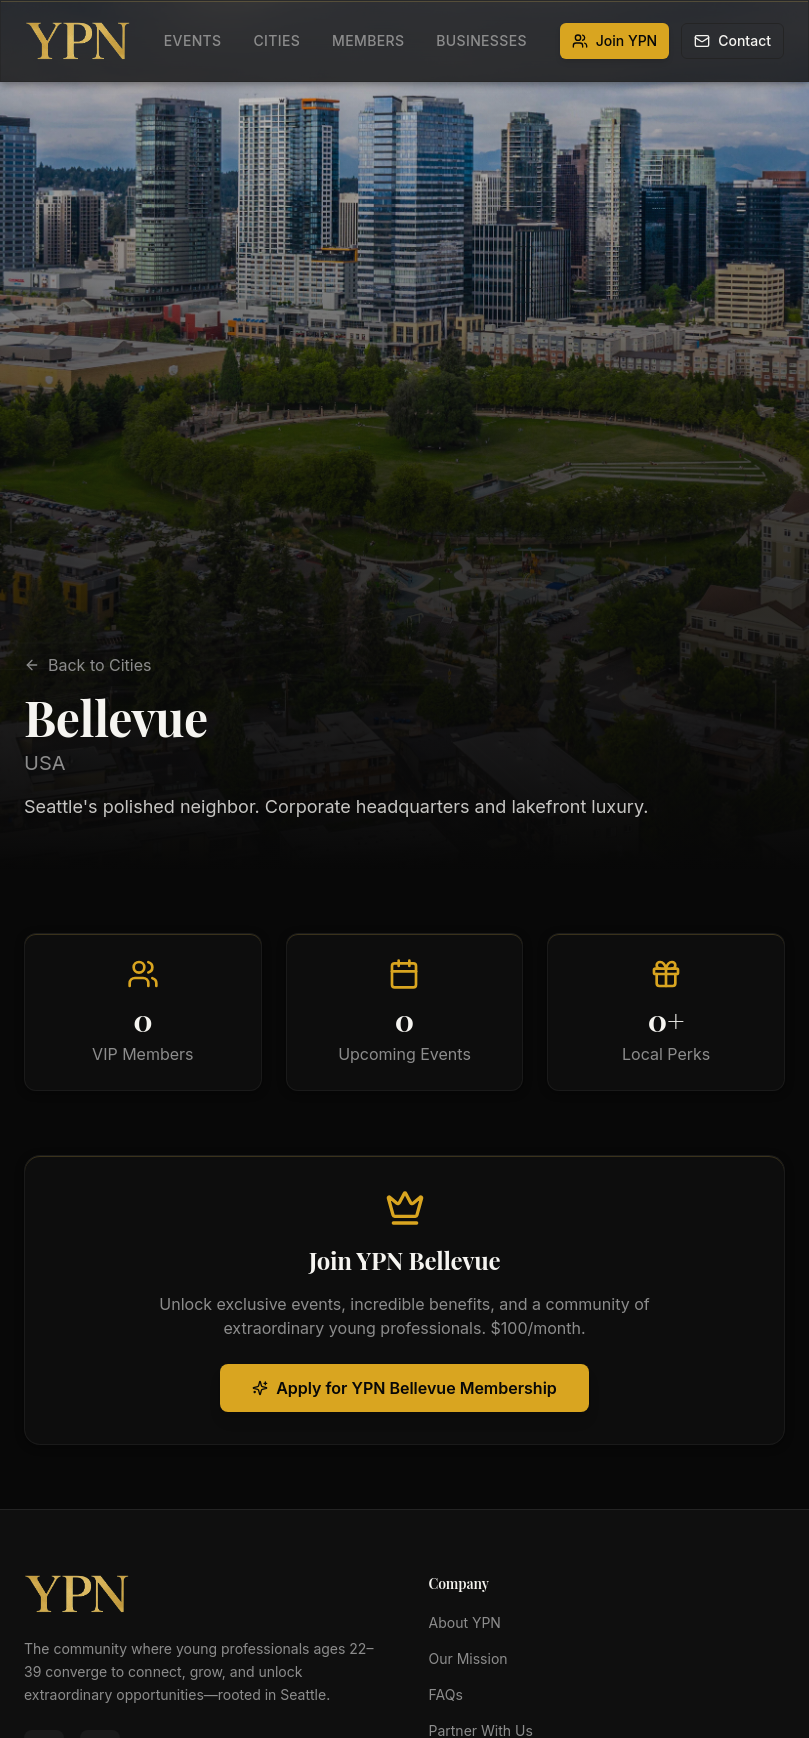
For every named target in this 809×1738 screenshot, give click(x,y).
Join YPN (615, 40)
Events (193, 40)
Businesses (481, 40)
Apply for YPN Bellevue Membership (404, 1388)
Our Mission (468, 1658)
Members (368, 40)
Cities (276, 40)
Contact (732, 40)
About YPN (465, 1622)
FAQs (446, 1694)
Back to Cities (88, 665)
